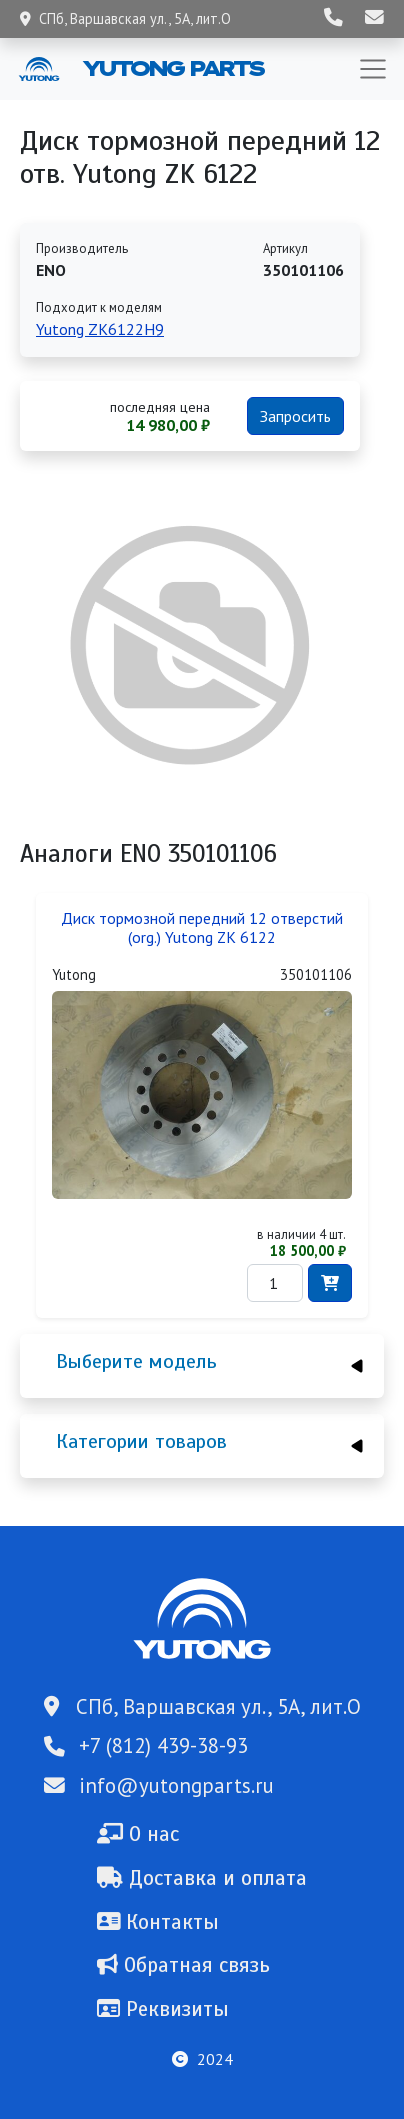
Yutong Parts (172, 68)
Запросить (295, 416)
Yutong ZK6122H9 (100, 329)
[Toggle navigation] (373, 69)
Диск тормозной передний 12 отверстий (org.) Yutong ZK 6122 (202, 928)
